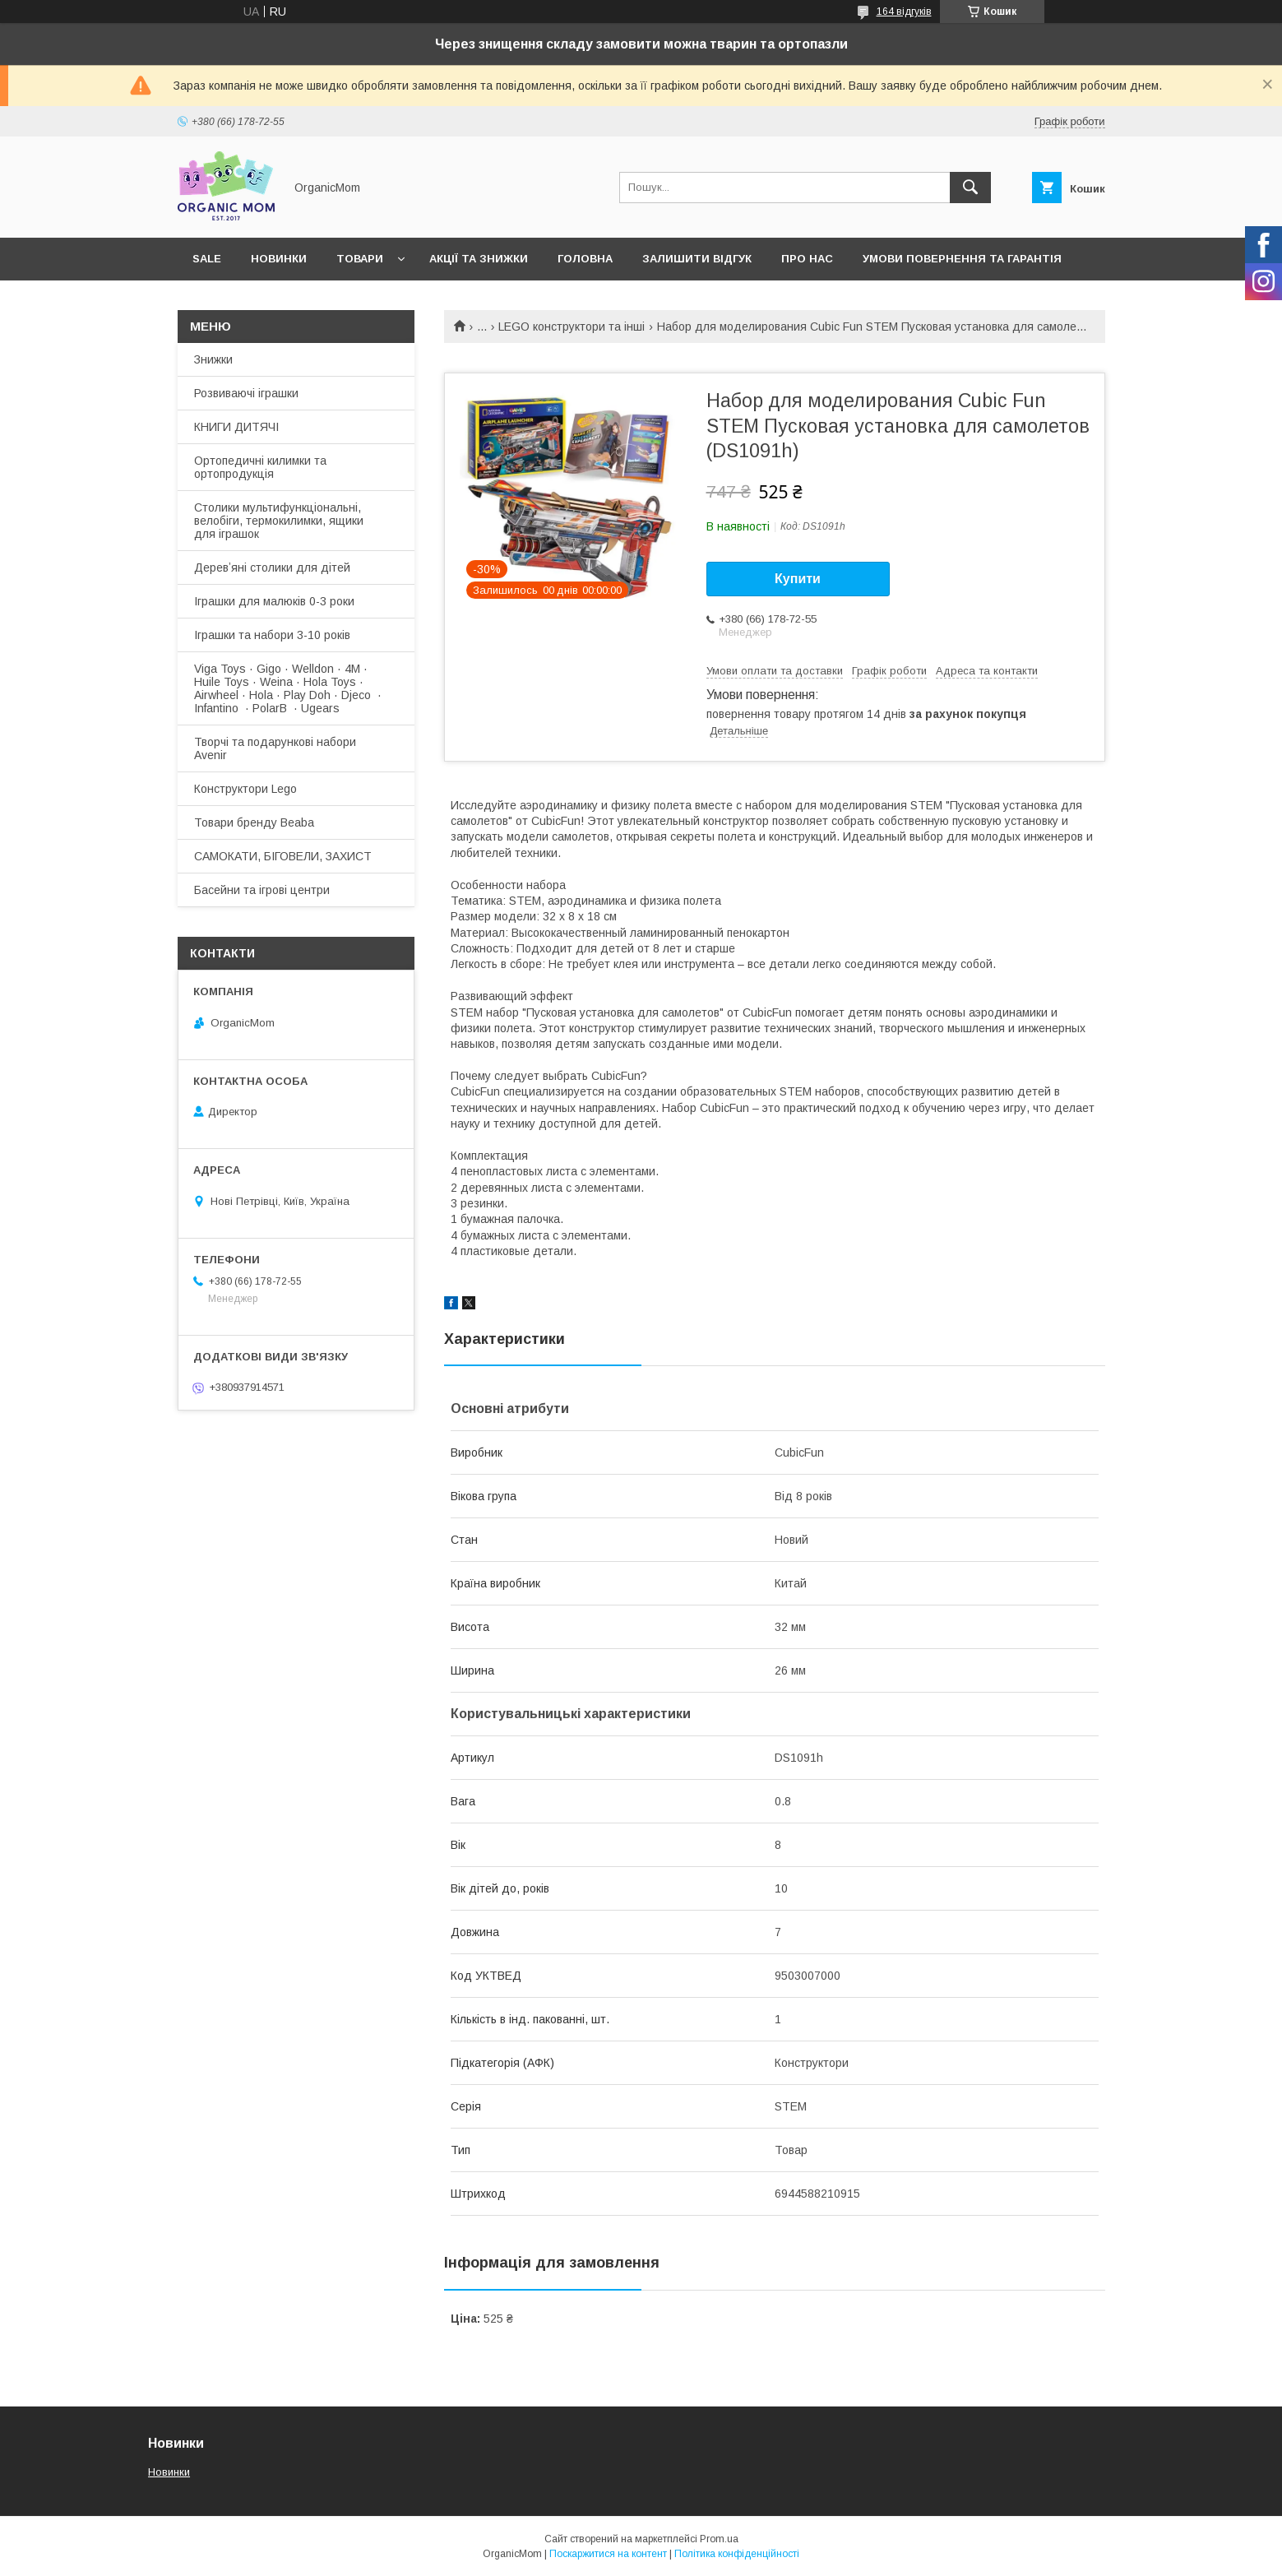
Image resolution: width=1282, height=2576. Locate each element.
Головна (585, 259)
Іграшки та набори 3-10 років (272, 635)
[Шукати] (970, 187)
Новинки (279, 259)
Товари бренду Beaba (254, 822)
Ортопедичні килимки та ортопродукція (260, 467)
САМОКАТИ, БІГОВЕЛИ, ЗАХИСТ (283, 856)
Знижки (213, 359)
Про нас (807, 259)
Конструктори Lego (245, 788)
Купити (798, 579)
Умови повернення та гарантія (962, 259)
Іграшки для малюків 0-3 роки (274, 601)
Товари (359, 259)
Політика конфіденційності (736, 2554)
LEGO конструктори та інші (571, 326)
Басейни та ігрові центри (262, 890)
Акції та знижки (478, 259)
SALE (206, 259)
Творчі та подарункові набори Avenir (275, 748)
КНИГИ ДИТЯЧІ (236, 426)
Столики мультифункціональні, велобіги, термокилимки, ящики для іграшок (278, 520)
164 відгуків (904, 11)
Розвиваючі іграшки (246, 393)
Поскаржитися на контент (608, 2554)
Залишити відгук (697, 259)
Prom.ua (719, 2539)
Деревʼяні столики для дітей (272, 567)
